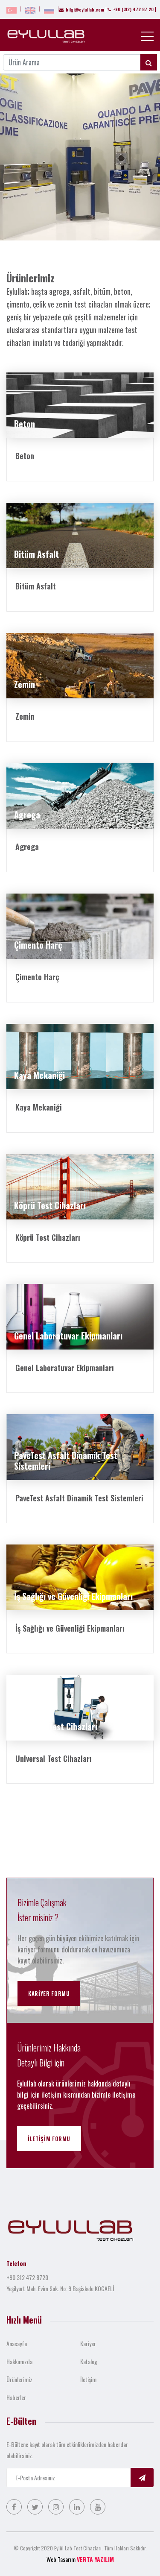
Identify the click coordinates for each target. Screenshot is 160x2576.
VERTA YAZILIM (95, 2559)
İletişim (88, 2379)
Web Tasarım (61, 2559)
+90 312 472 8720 (27, 2277)
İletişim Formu (49, 2138)
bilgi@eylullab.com (81, 9)
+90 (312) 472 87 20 (131, 9)
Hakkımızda (19, 2361)
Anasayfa (16, 2343)
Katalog (88, 2361)
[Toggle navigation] (147, 36)
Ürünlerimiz (19, 2379)
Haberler (16, 2397)
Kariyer (88, 2343)
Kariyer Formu (49, 1993)
